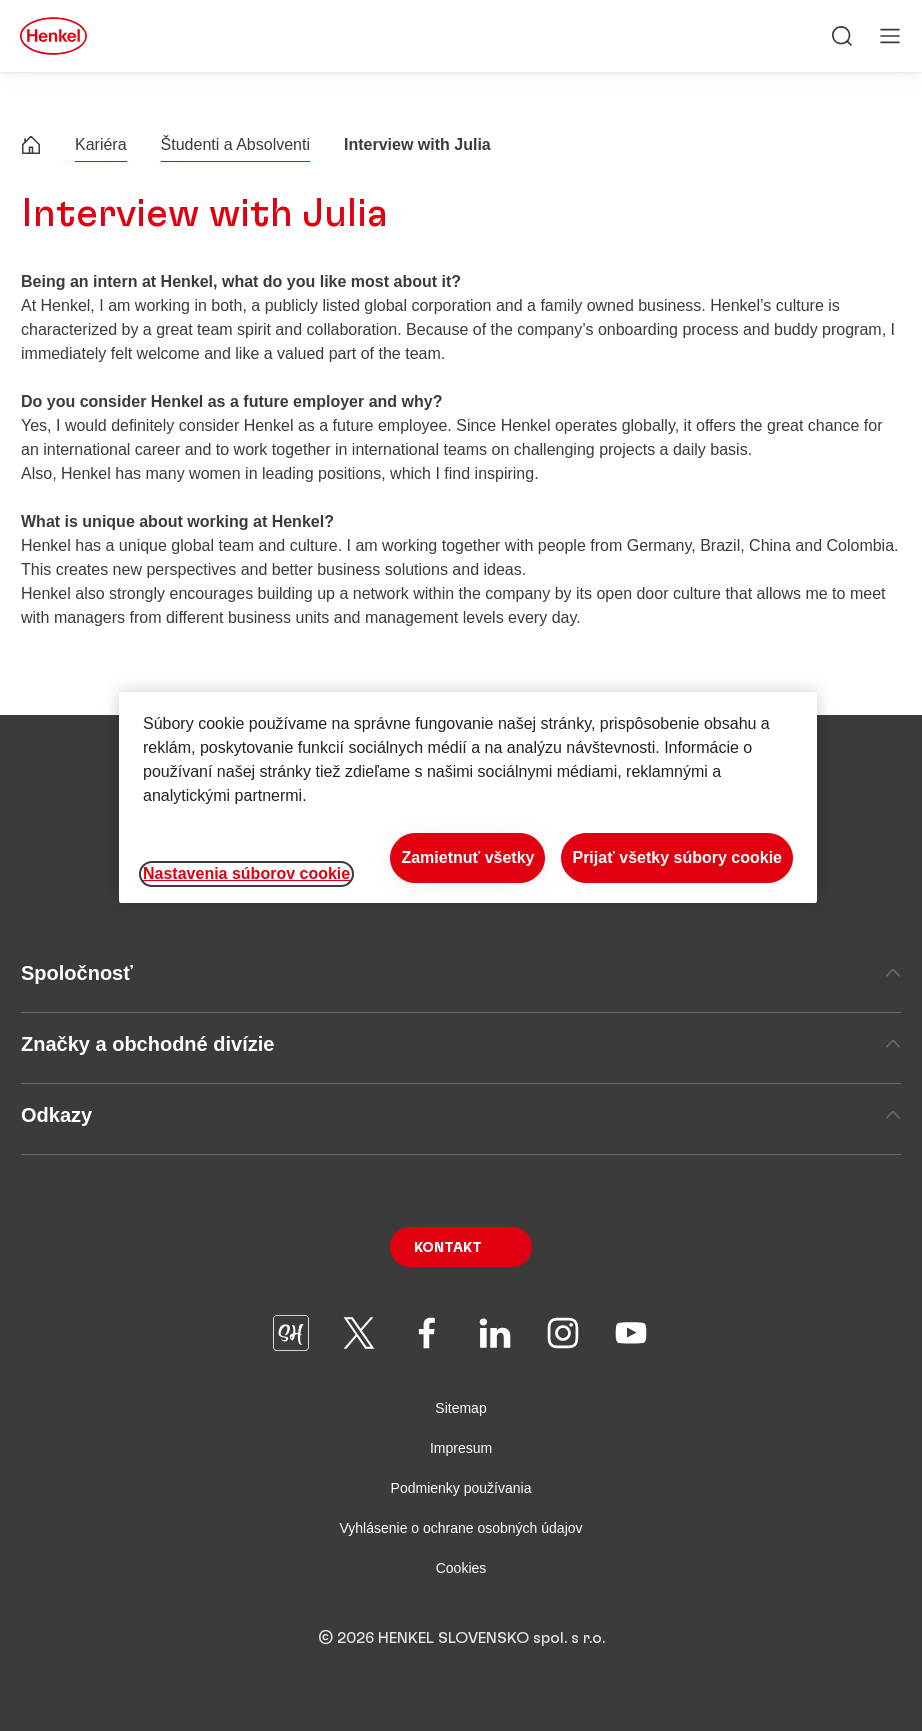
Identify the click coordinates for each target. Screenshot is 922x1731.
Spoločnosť (461, 973)
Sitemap (460, 1408)
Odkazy (461, 1115)
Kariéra (101, 144)
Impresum (461, 1448)
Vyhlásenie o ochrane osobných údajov (460, 1528)
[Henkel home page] (31, 147)
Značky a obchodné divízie (461, 1044)
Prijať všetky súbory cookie (677, 857)
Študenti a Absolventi (235, 144)
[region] (468, 797)
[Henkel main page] (53, 36)
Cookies (461, 1568)
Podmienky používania (461, 1488)
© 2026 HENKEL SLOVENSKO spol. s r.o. (461, 1638)
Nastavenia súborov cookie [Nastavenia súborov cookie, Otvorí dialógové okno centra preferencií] (246, 873)
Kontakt (448, 1248)
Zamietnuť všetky (467, 857)
